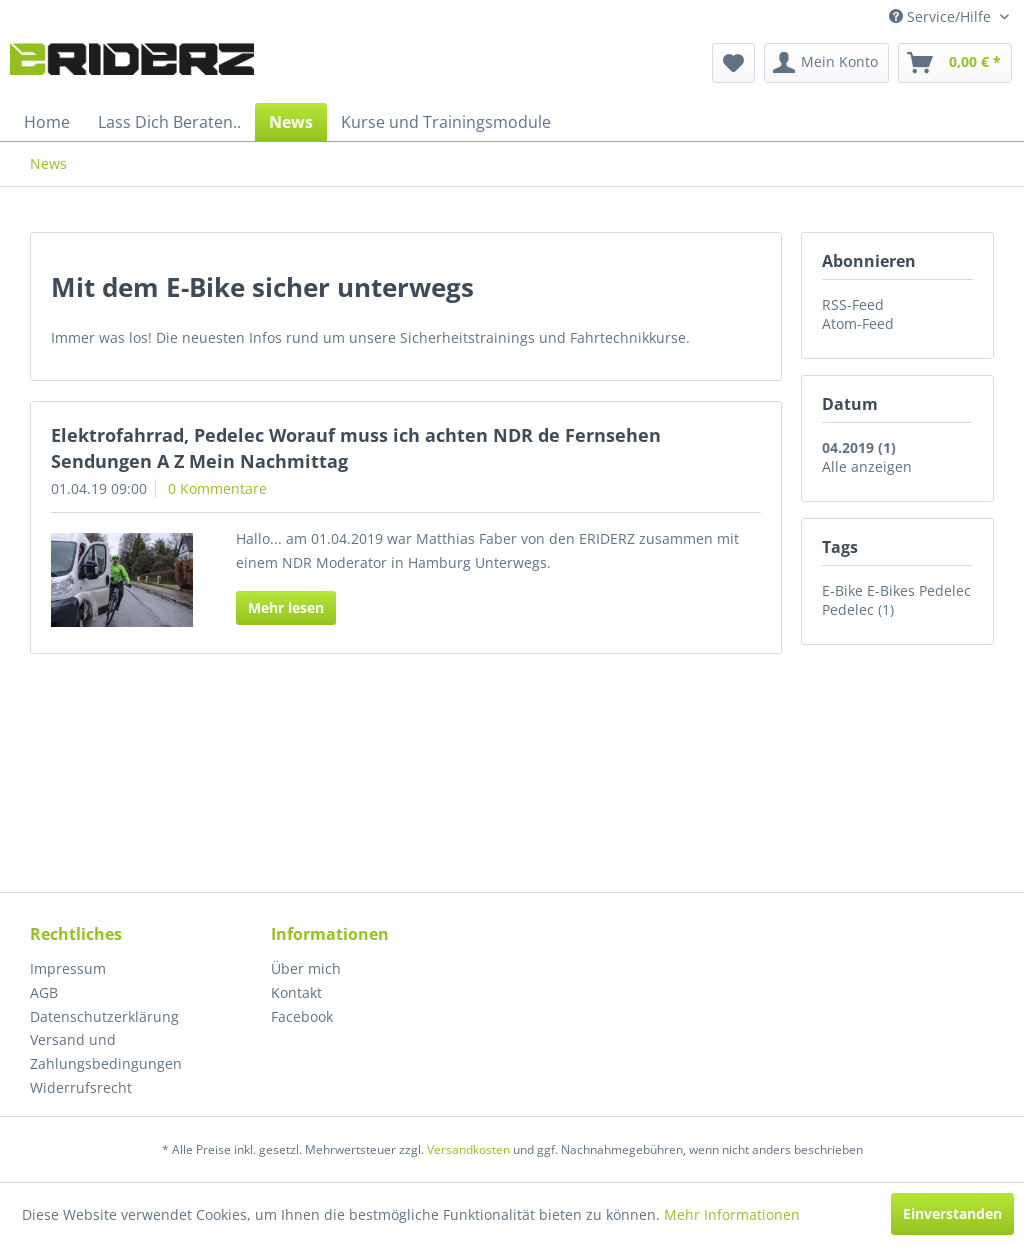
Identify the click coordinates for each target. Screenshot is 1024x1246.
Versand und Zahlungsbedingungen (106, 1051)
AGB (44, 992)
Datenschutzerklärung (104, 1016)
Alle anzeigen (867, 466)
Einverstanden (952, 1213)
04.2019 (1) (859, 447)
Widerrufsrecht (81, 1087)
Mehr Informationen (732, 1214)
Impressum (68, 968)
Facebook (302, 1016)
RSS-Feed (853, 304)
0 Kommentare (217, 488)
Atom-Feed (858, 323)
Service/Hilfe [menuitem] (942, 16)
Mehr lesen (286, 607)
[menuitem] (733, 63)
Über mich (306, 968)
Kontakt (296, 992)
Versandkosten (468, 1149)
